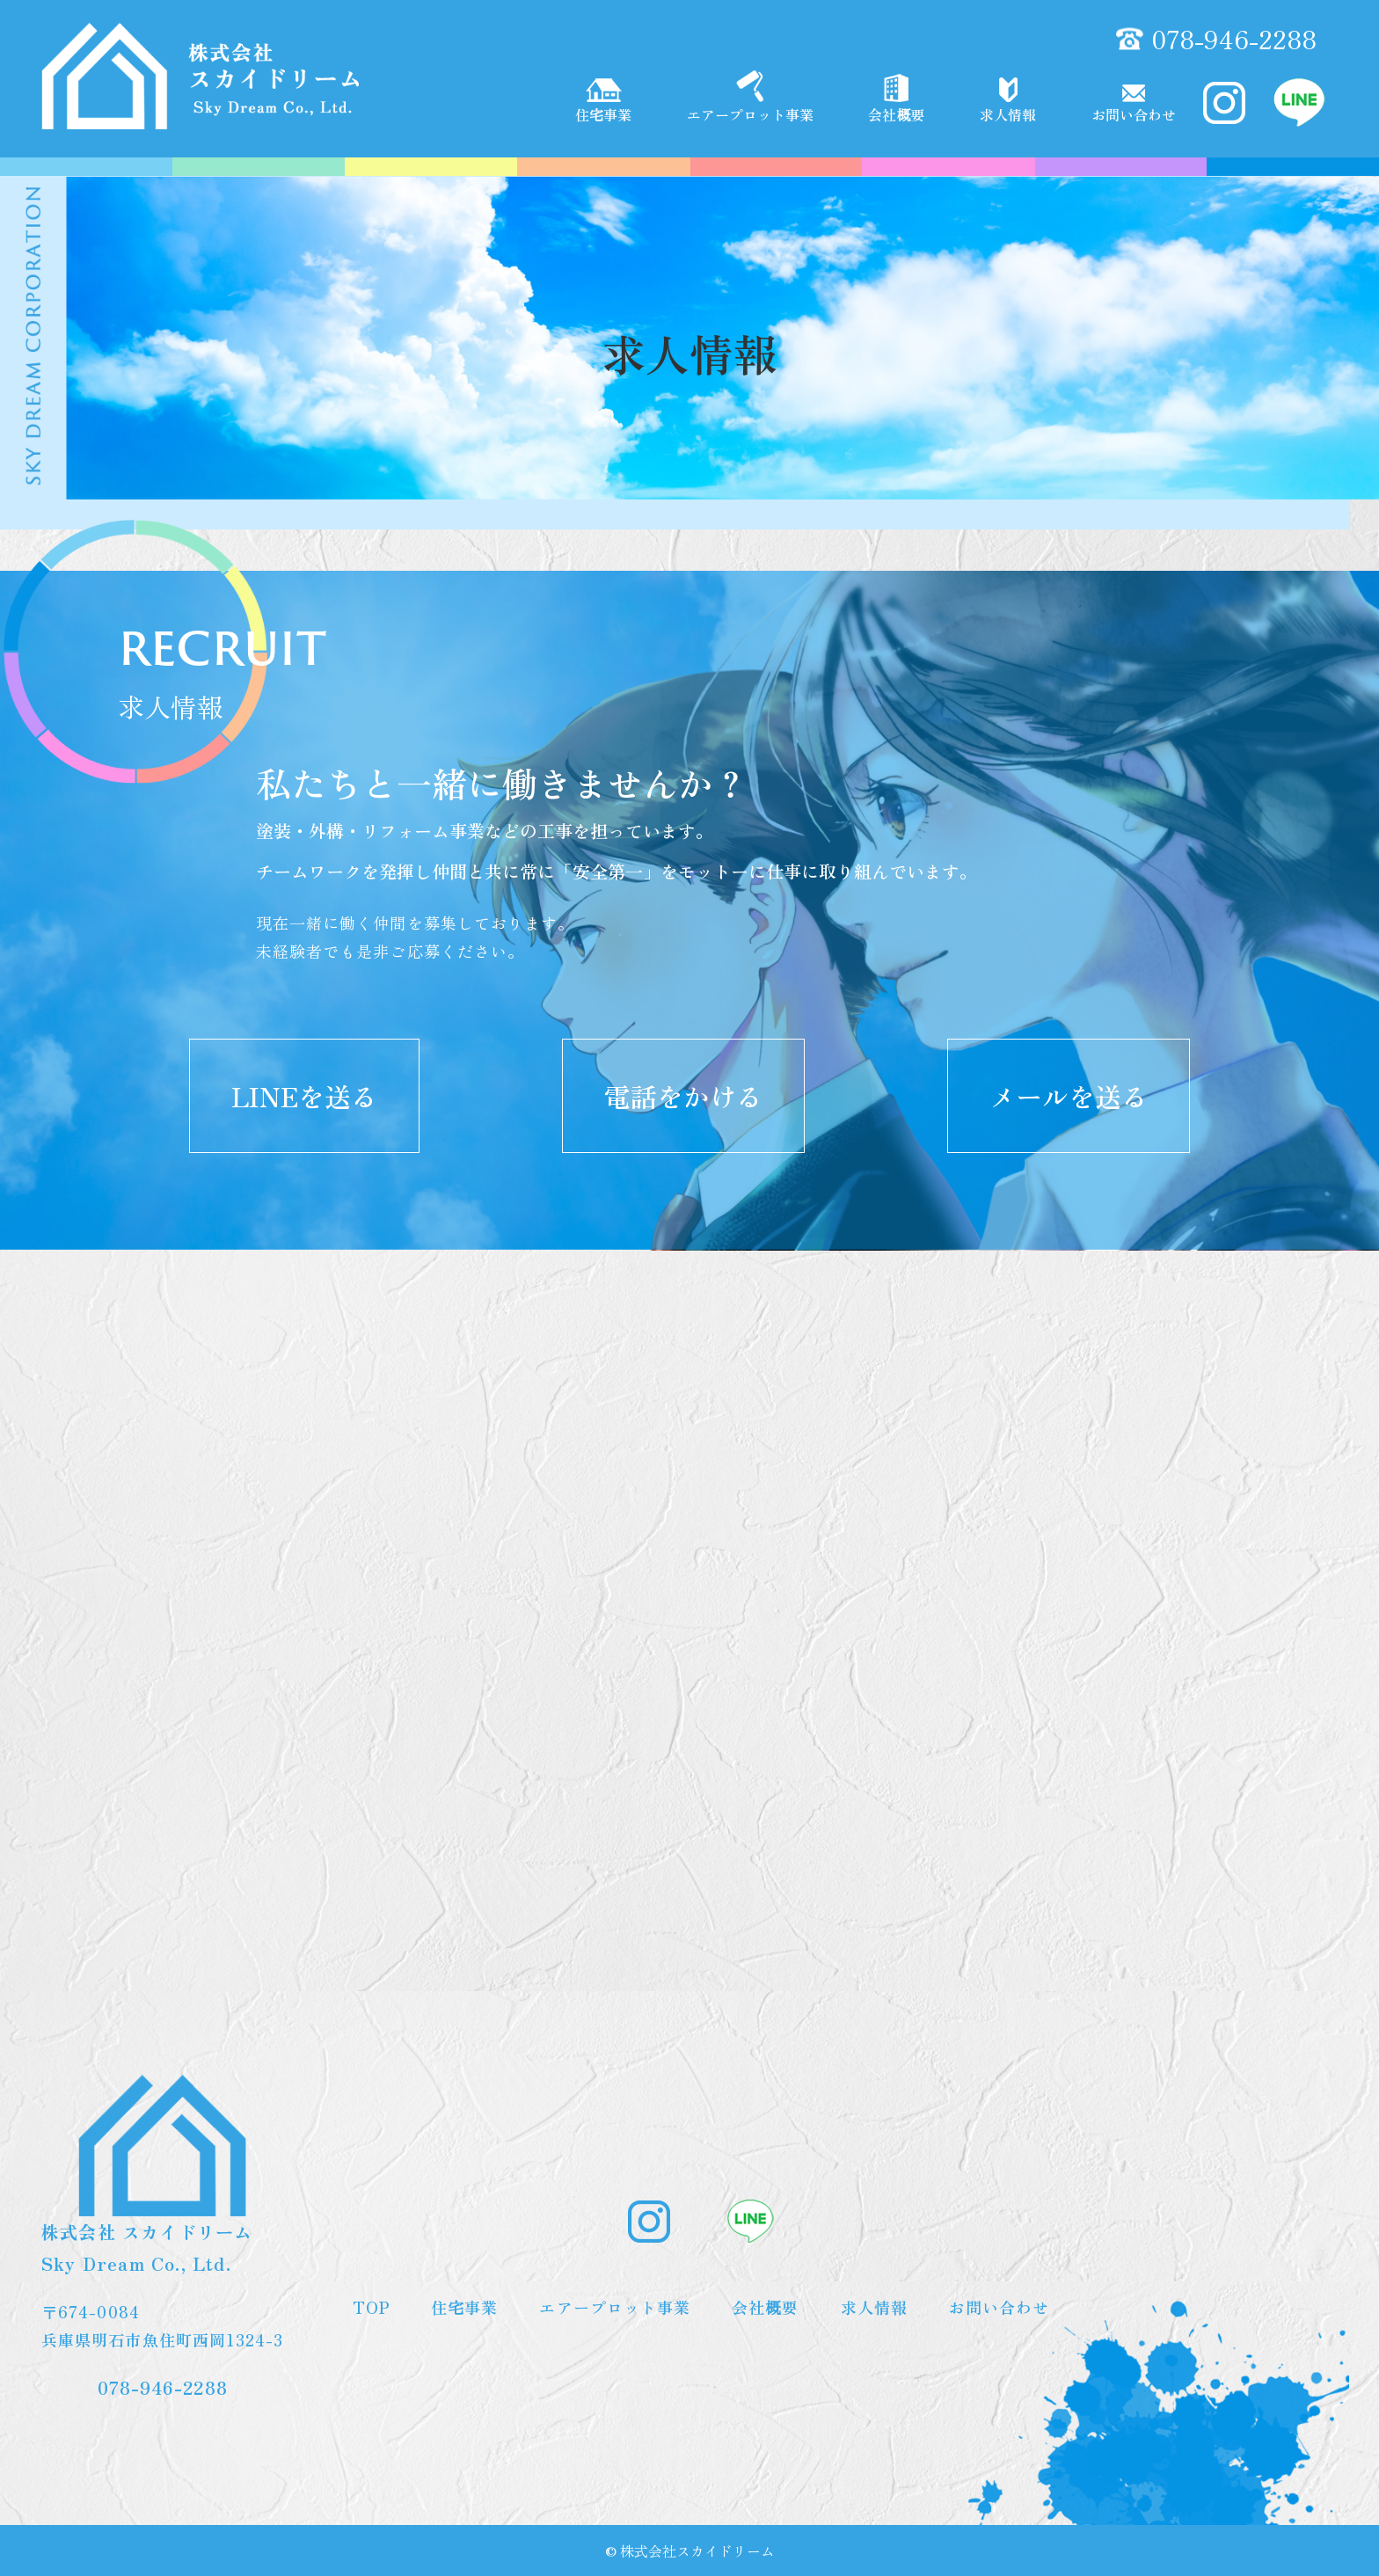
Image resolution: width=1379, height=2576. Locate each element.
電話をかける (683, 1095)
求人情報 (1008, 101)
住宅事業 (603, 101)
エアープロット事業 (750, 97)
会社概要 (896, 99)
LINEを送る (304, 1095)
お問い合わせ (1133, 104)
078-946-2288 (1234, 38)
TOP (371, 2306)
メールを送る (1068, 1095)
